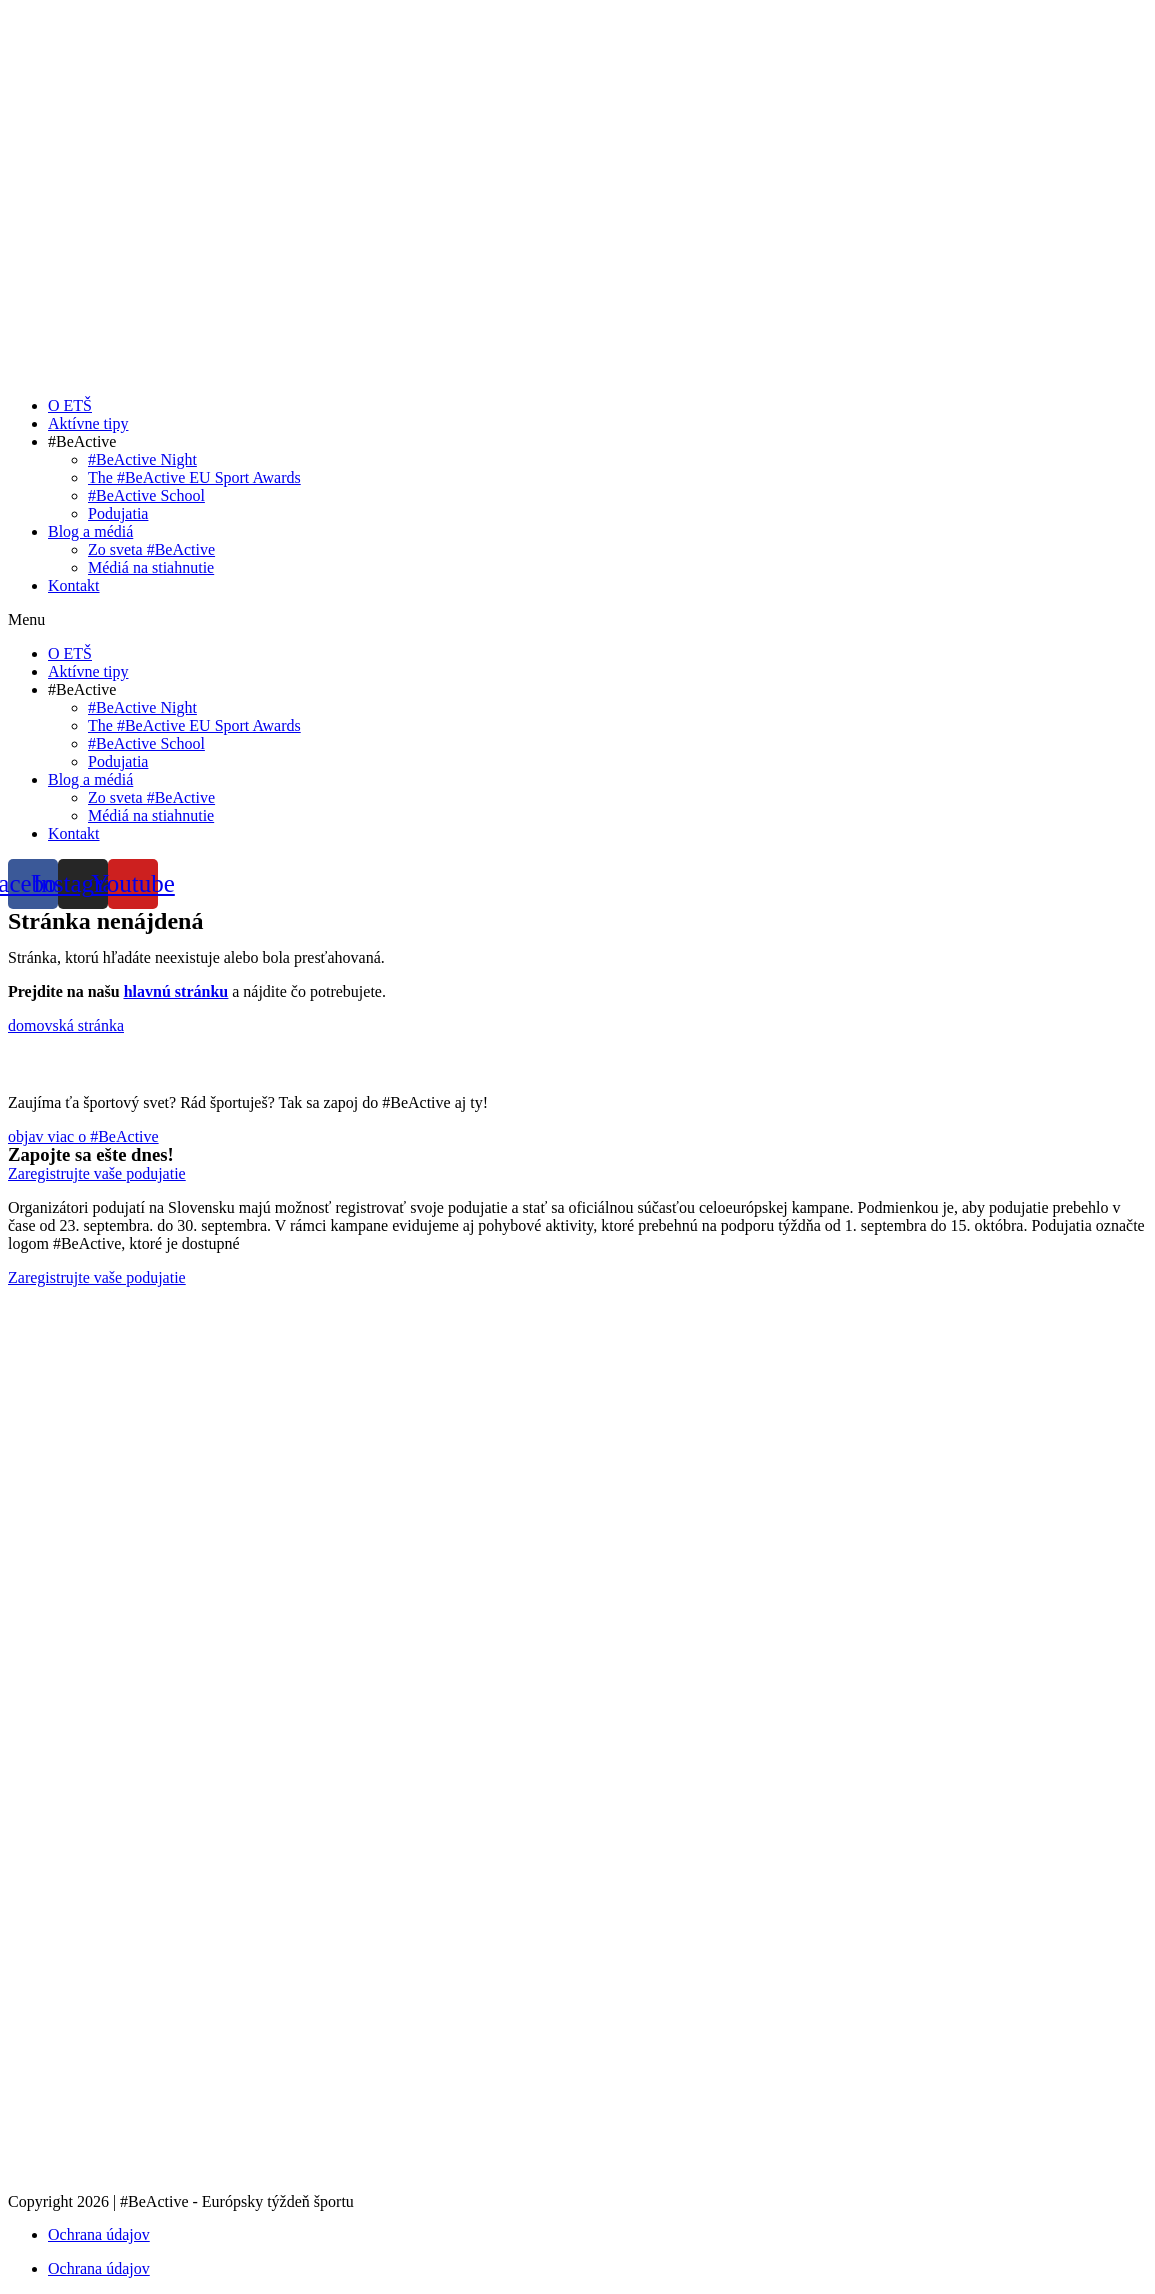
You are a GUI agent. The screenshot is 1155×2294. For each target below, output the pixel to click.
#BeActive (82, 441)
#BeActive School (146, 495)
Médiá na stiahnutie (151, 567)
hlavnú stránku (176, 991)
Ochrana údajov (99, 2234)
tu (250, 1243)
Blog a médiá (90, 531)
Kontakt (74, 585)
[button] (577, 620)
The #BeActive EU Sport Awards (194, 477)
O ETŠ (70, 405)
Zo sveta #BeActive (151, 549)
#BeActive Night (142, 459)
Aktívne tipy (88, 423)
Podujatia (118, 513)
